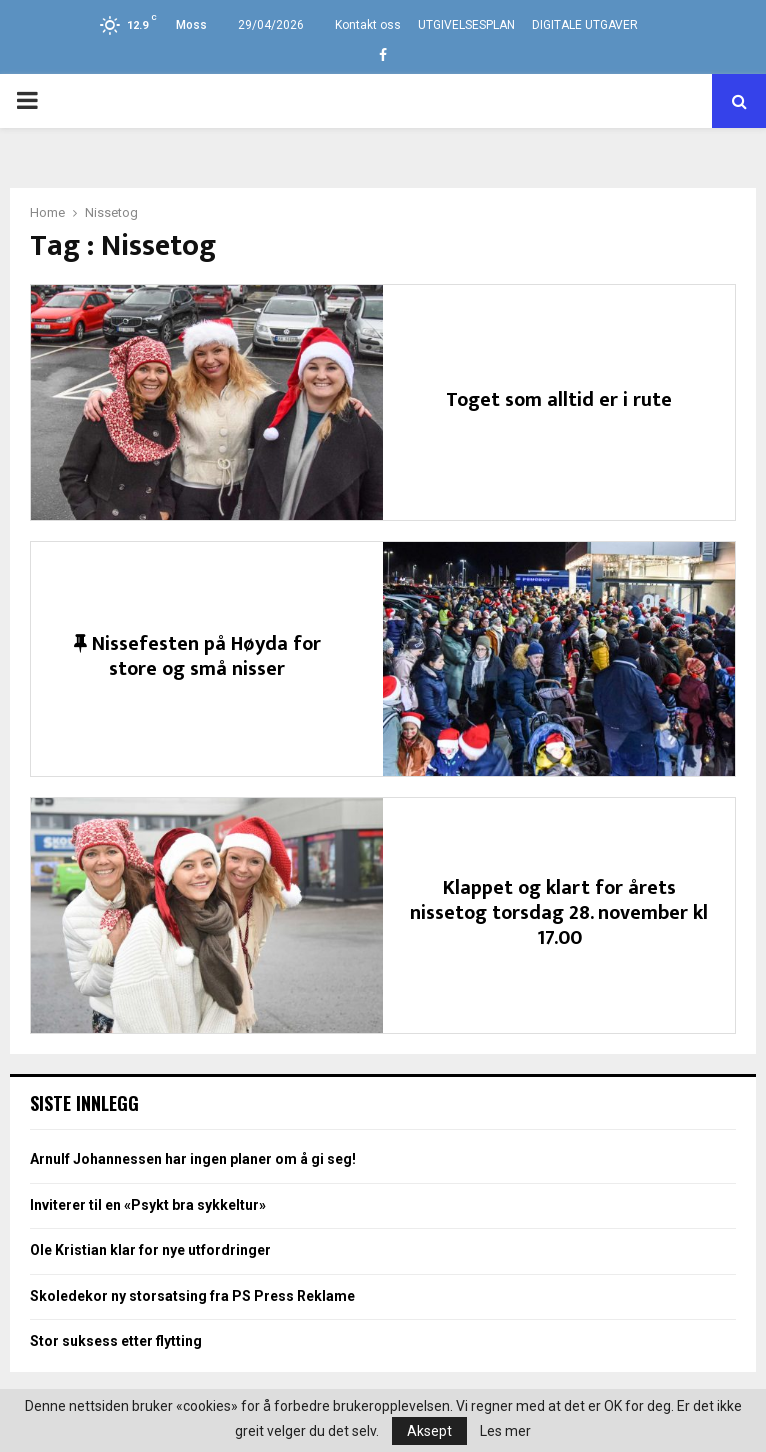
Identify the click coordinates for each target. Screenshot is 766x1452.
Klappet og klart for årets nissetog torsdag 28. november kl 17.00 (559, 913)
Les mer (505, 1431)
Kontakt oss (368, 25)
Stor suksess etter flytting (116, 1341)
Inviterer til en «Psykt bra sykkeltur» (148, 1205)
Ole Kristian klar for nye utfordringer (150, 1250)
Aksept (429, 1431)
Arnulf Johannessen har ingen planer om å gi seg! (193, 1159)
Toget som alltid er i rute (559, 400)
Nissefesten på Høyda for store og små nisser (197, 656)
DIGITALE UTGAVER (585, 25)
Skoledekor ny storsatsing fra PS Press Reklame (192, 1296)
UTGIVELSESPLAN (466, 25)
